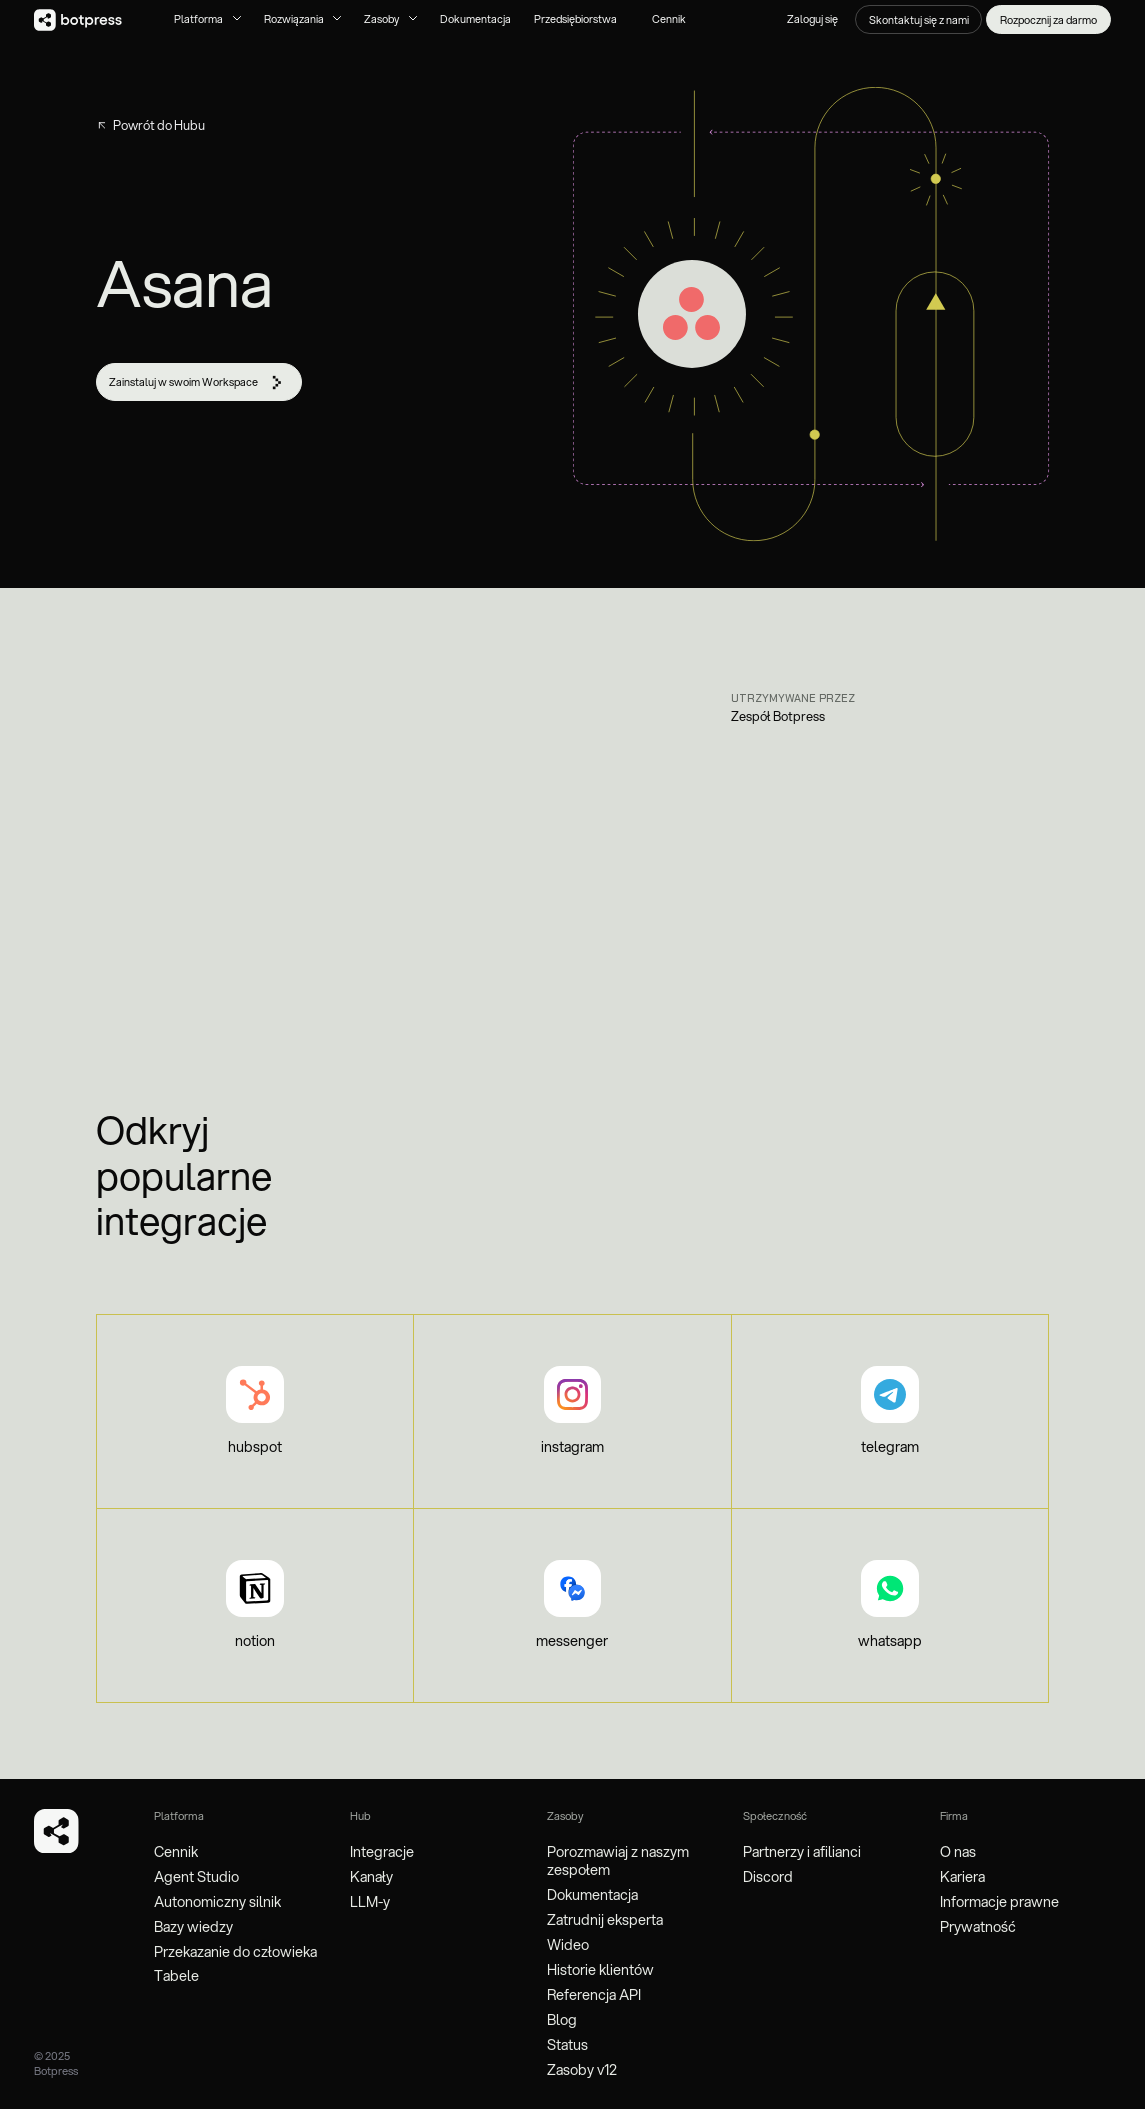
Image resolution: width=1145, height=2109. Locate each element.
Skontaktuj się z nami (919, 20)
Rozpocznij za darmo (1048, 20)
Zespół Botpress (778, 716)
